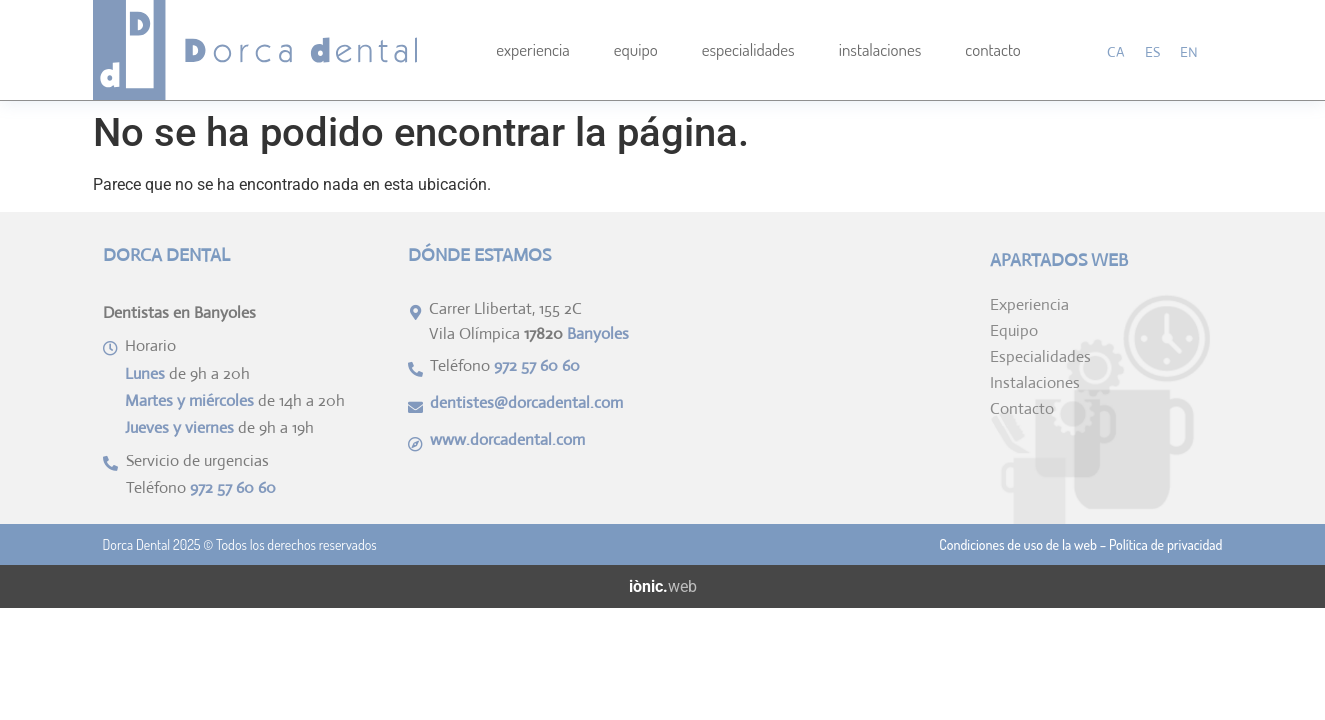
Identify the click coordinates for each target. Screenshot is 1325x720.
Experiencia (532, 49)
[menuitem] (1116, 52)
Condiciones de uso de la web (1018, 544)
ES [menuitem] (1152, 52)
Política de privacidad (1166, 544)
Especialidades (748, 49)
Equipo (636, 49)
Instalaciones (880, 49)
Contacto (993, 49)
